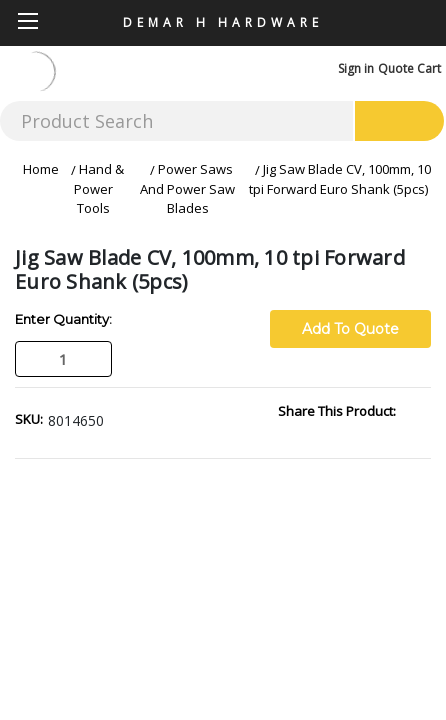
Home (41, 169)
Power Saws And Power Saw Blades (187, 188)
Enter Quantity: (63, 319)
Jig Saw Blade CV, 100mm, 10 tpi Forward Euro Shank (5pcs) (340, 179)
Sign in (356, 68)
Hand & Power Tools (99, 188)
